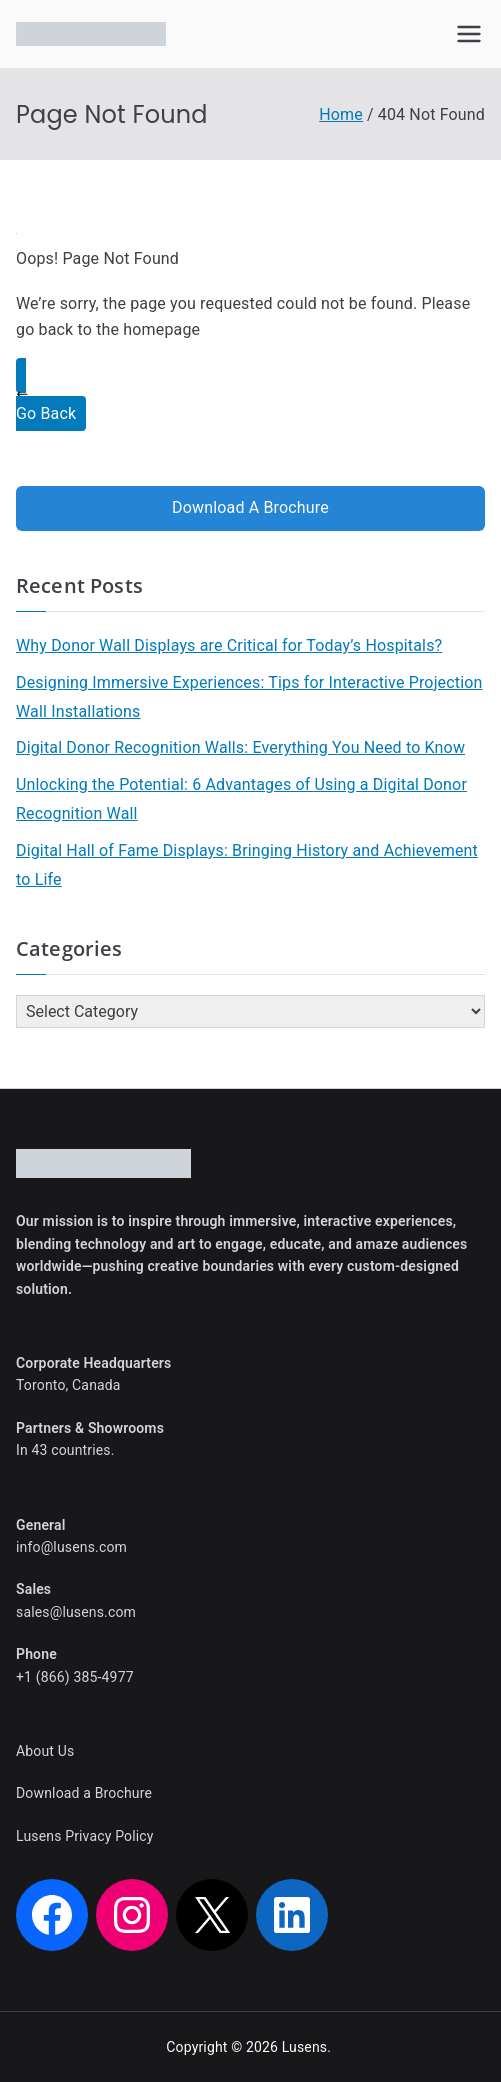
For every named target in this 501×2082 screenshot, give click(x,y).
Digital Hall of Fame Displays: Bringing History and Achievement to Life (247, 865)
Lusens (305, 2047)
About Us (45, 1751)
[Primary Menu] (469, 34)
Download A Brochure (250, 507)
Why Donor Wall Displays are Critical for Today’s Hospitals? (229, 645)
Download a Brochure (84, 1793)
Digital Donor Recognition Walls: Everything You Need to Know (240, 747)
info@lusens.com (71, 1547)
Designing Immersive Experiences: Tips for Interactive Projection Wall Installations (249, 697)
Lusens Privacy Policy (85, 1836)
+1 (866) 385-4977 (75, 1677)
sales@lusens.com (76, 1612)
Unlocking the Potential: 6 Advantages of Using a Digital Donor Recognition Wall (241, 799)
